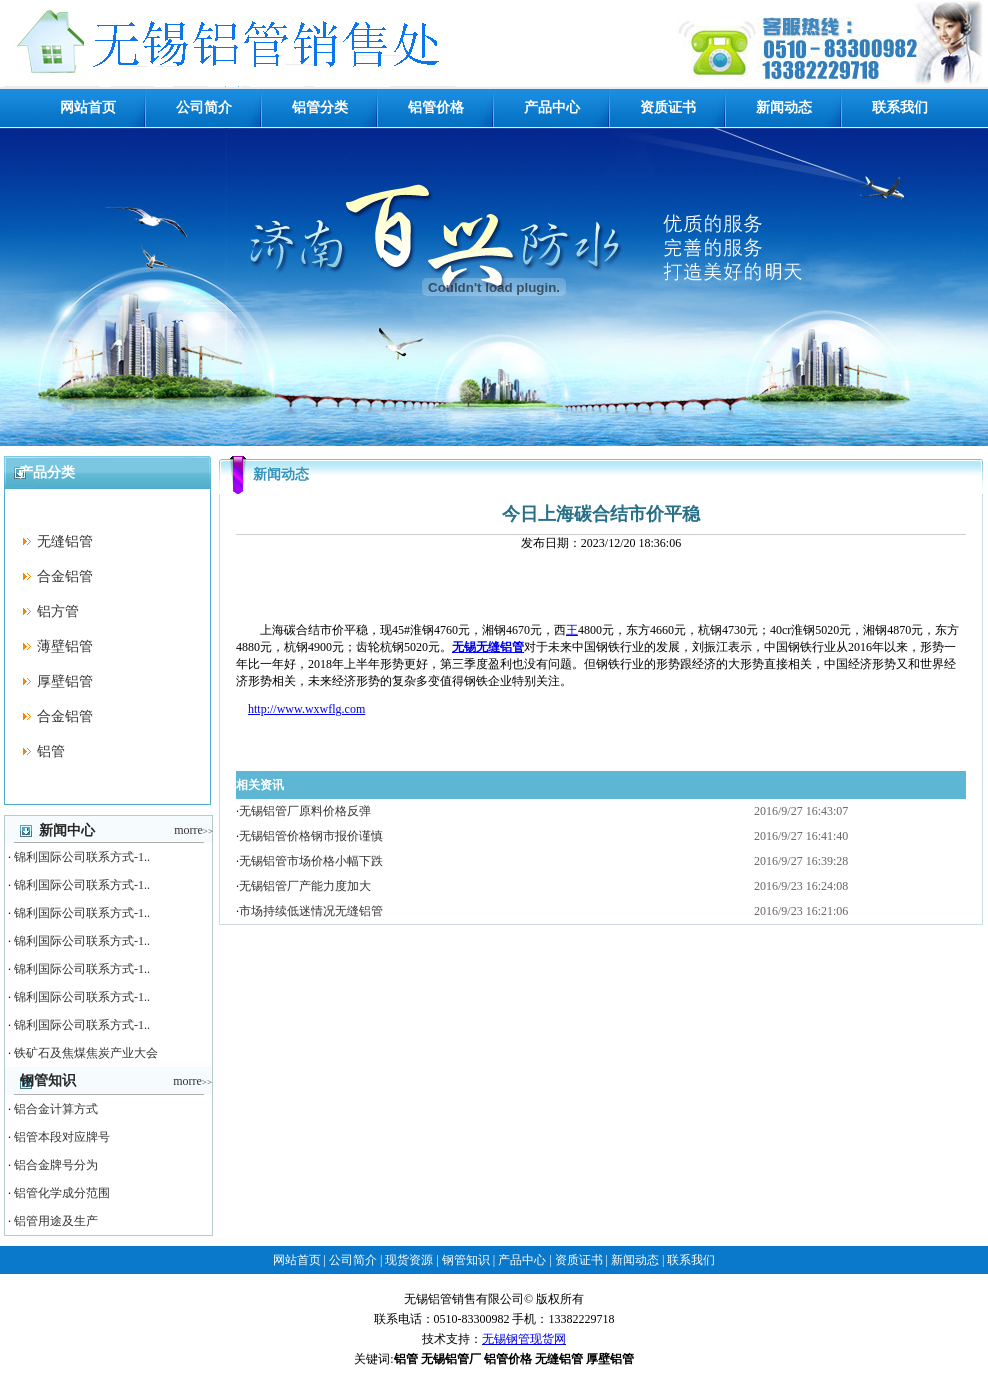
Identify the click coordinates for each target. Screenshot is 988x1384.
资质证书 (668, 107)
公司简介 (204, 107)
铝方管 (58, 611)
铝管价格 (436, 107)
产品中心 (552, 107)
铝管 (51, 751)
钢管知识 (466, 1260)
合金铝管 (65, 576)
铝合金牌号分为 (56, 1165)
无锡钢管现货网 (524, 1339)
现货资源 (409, 1260)
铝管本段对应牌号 (62, 1137)
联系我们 (900, 107)
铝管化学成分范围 (62, 1193)
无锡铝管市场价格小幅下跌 (311, 861)
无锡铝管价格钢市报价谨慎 (311, 836)
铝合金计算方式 (56, 1109)
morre (193, 830)
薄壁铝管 (65, 646)
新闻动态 (784, 107)
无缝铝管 (65, 541)
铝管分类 (320, 107)
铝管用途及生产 (56, 1221)
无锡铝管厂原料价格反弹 (305, 811)
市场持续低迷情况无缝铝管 (311, 911)
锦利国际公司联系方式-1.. (82, 857)
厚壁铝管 (65, 681)
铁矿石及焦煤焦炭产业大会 (86, 1053)
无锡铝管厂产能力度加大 (305, 886)
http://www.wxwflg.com (306, 709)
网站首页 (88, 107)
